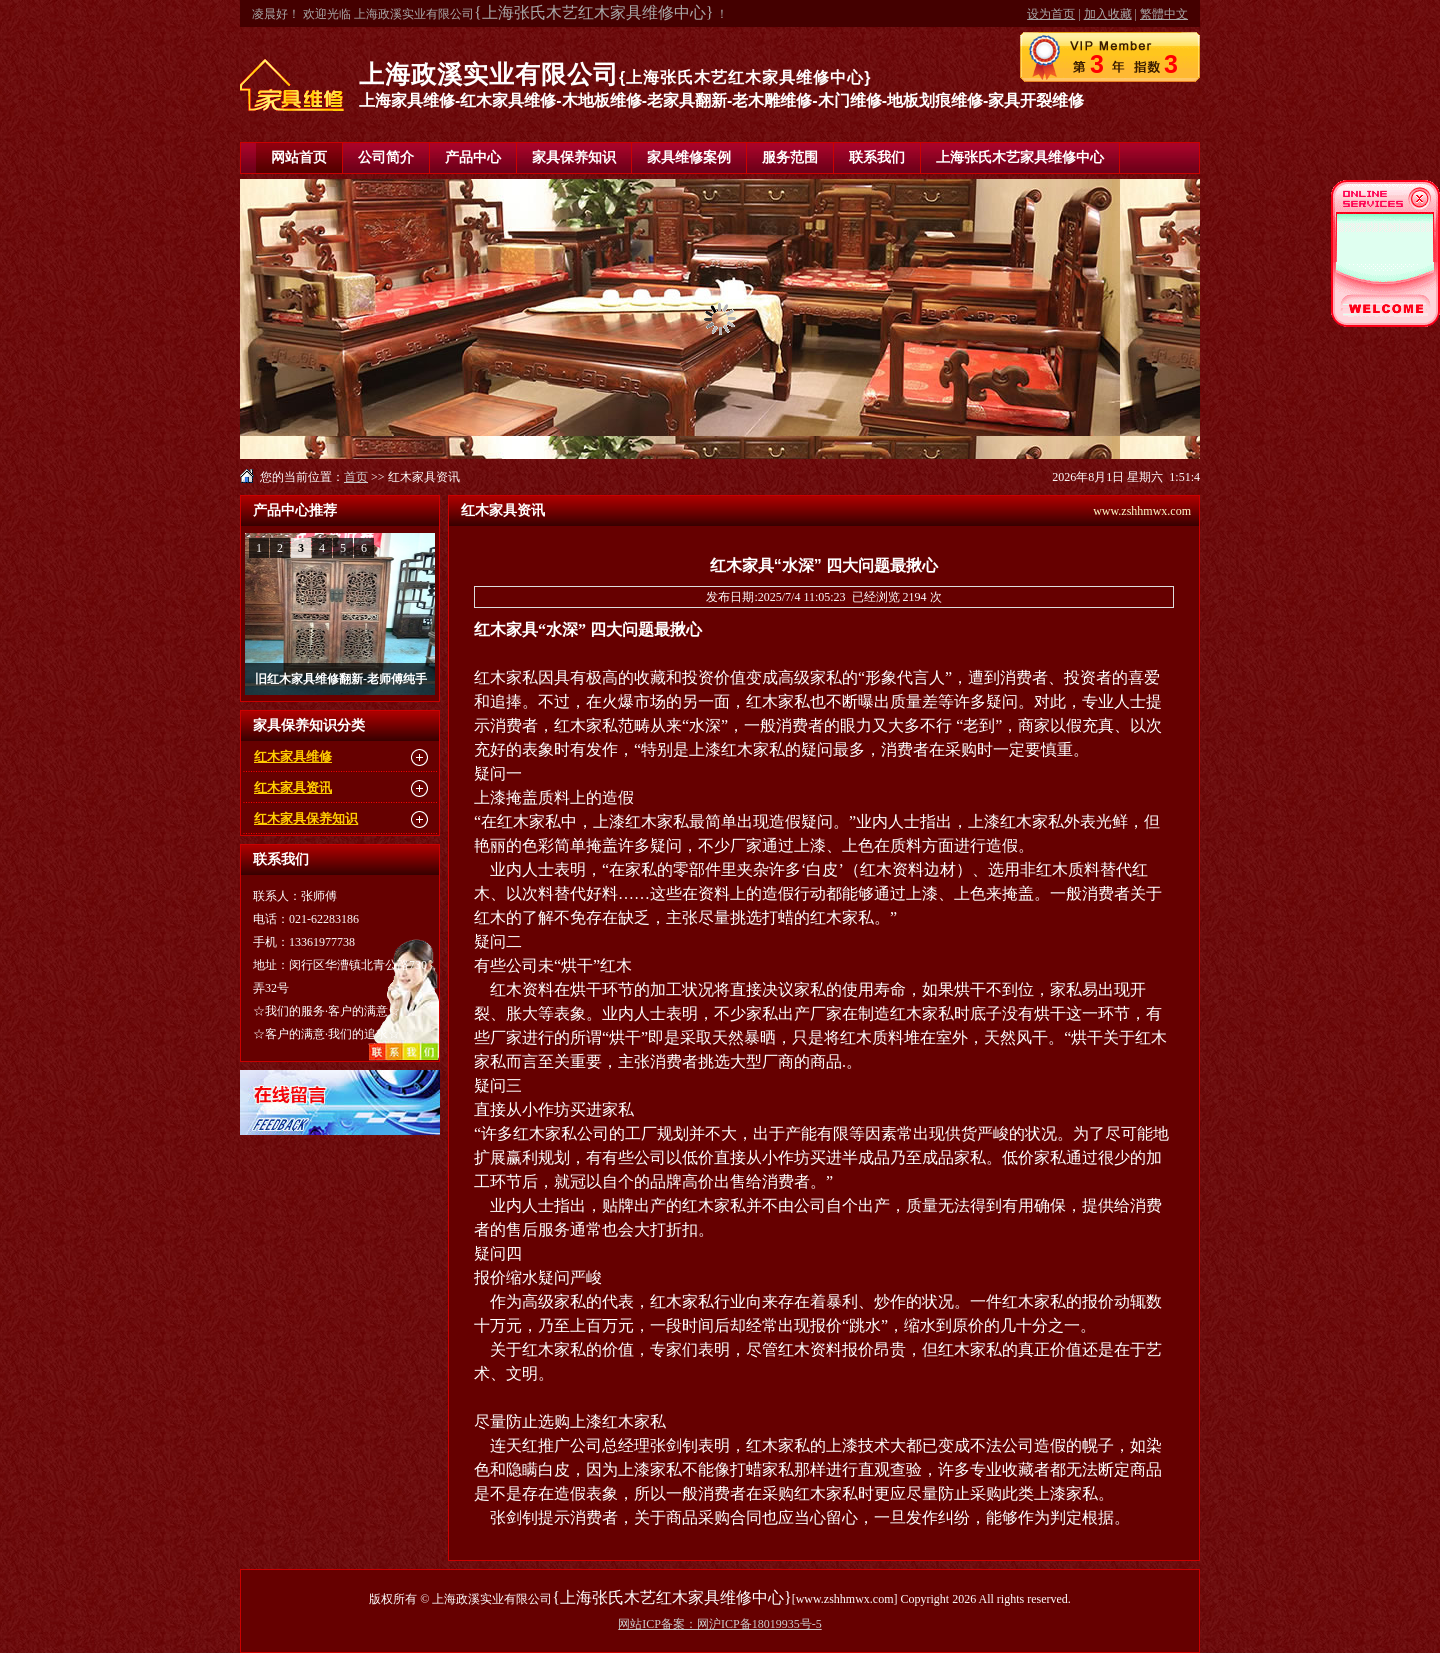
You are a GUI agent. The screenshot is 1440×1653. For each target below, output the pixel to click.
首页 (356, 477)
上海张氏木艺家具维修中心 (1020, 157)
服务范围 (790, 157)
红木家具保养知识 (306, 818)
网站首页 (299, 157)
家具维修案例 (689, 157)
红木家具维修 (293, 756)
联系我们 (877, 157)
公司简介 (386, 157)
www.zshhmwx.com (1142, 511)
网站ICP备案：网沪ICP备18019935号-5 (719, 1624)
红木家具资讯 (293, 787)
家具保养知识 (574, 157)
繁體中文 (1164, 14)
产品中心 (473, 157)
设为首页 (1051, 14)
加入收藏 (1108, 14)
